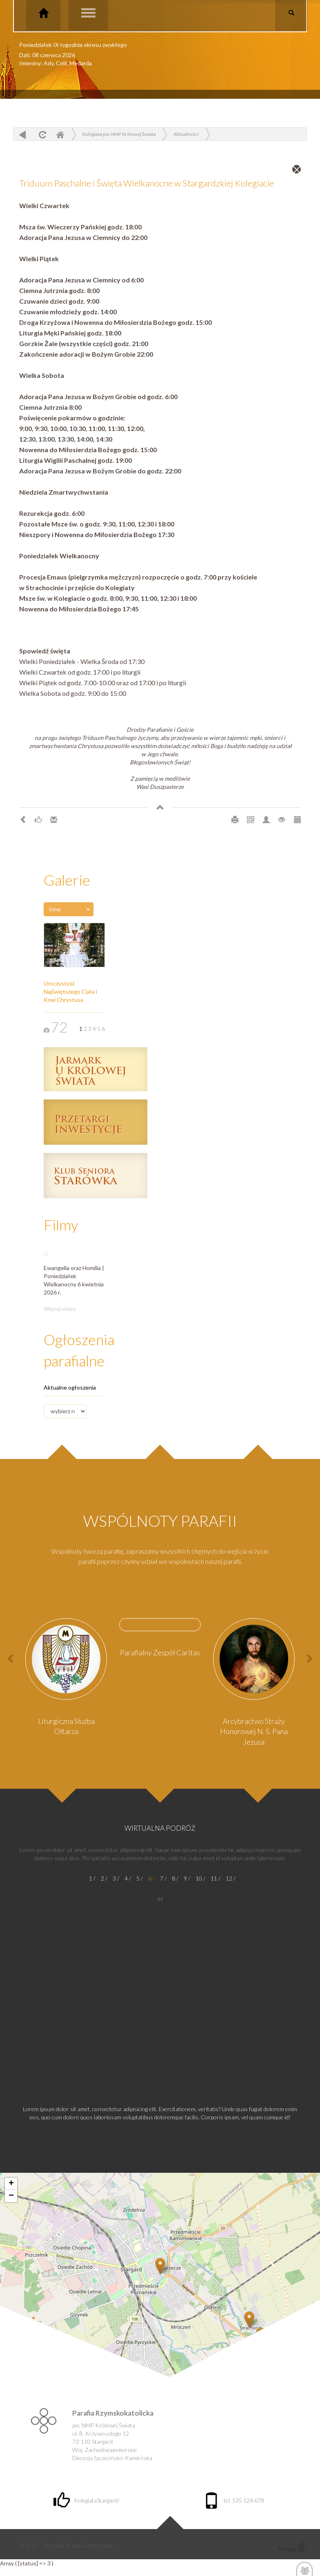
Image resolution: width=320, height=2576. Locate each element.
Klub (95, 1175)
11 (214, 1878)
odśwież (41, 134)
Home (60, 134)
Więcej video (60, 1308)
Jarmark (95, 1068)
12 (229, 1878)
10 (199, 1878)
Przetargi (95, 1122)
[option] (66, 1679)
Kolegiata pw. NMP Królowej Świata (119, 134)
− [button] (11, 2196)
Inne (55, 909)
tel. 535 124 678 (233, 2500)
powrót (23, 134)
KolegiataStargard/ (86, 2500)
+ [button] (11, 2184)
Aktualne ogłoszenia (70, 1387)
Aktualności (186, 134)
